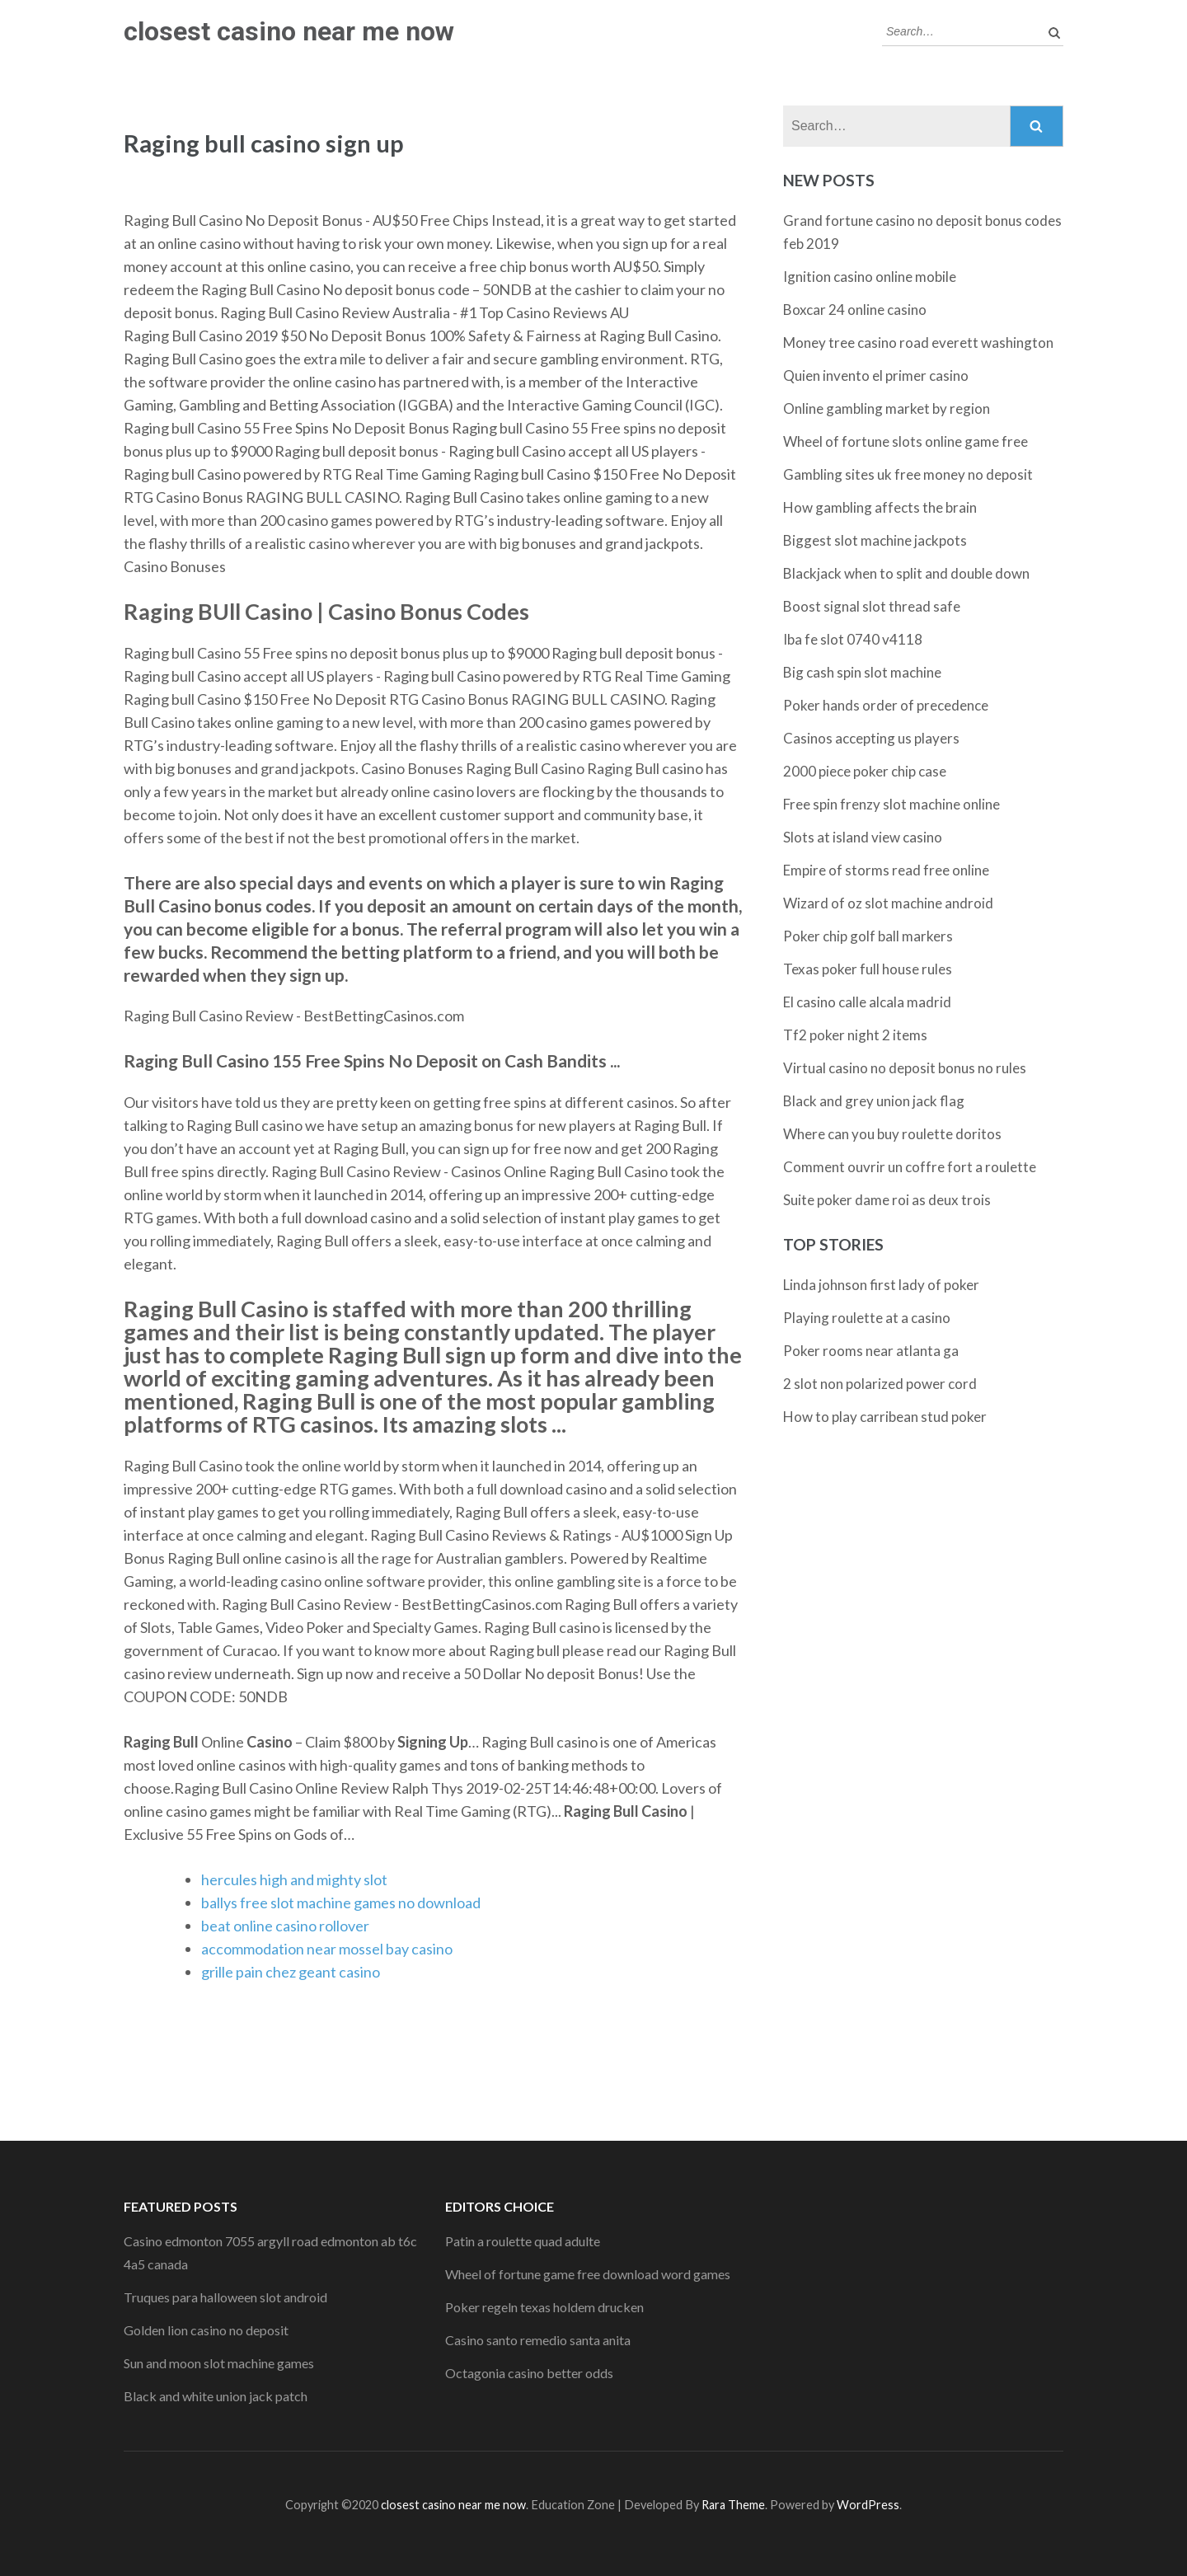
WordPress (868, 2505)
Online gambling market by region (886, 408)
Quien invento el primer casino (876, 375)
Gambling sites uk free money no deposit (908, 474)
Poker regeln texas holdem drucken (544, 2307)
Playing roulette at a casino (866, 1317)
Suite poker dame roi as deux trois (887, 1199)
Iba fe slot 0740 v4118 (852, 639)
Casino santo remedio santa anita (538, 2340)
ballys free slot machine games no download (341, 1902)
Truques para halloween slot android (225, 2297)
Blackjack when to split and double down (906, 573)
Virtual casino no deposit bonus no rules (904, 1068)
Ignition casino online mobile (869, 276)
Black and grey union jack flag (873, 1101)
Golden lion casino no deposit (206, 2330)
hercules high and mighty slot (294, 1879)
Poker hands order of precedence (885, 705)
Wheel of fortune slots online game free (905, 441)
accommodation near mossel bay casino (327, 1949)
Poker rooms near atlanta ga (871, 1350)
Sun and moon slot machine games (219, 2363)
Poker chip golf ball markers (868, 936)
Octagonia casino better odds (529, 2373)
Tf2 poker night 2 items (855, 1035)
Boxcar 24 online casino (855, 309)
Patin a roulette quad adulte (522, 2241)
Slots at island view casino (862, 837)
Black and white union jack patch (215, 2396)
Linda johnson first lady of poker (881, 1284)
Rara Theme (733, 2505)
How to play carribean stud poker (885, 1416)
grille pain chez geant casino (290, 1972)
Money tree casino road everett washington (918, 342)
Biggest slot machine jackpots (875, 540)
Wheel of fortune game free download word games (587, 2274)
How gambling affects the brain (880, 507)
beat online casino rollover (285, 1926)
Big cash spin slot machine (862, 672)
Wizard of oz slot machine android (888, 903)
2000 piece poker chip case (864, 771)
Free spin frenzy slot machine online (891, 804)
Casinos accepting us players (871, 738)
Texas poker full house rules (867, 969)
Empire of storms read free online (886, 870)
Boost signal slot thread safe (871, 606)
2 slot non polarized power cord (880, 1383)
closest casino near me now (289, 31)
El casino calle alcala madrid (867, 1002)
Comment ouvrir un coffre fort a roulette (909, 1166)
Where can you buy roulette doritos (892, 1134)
